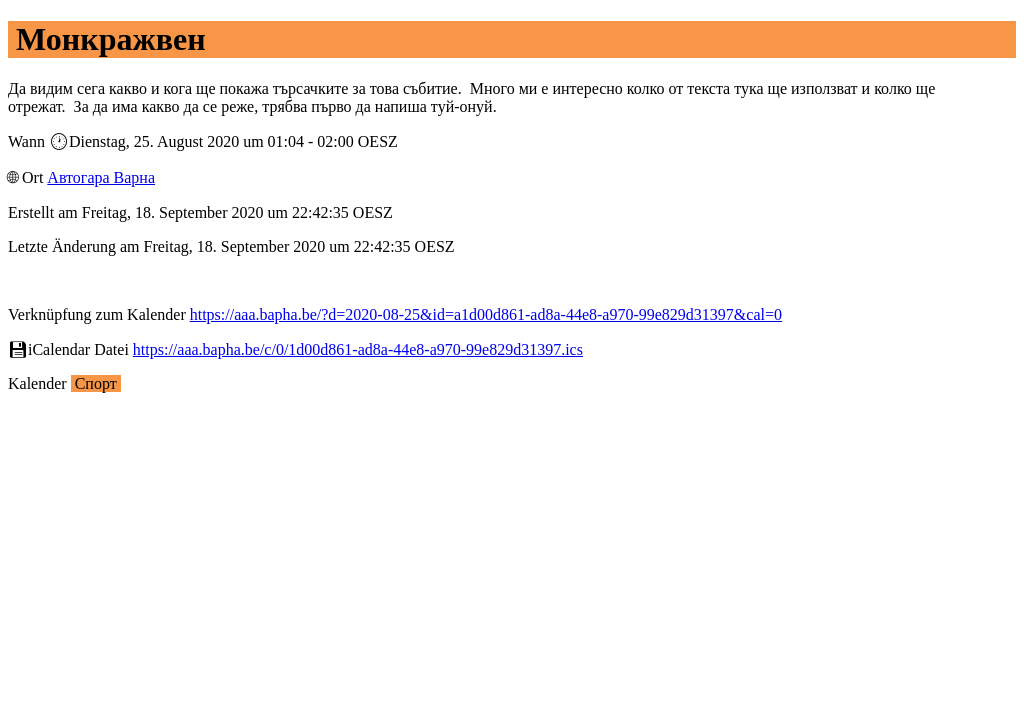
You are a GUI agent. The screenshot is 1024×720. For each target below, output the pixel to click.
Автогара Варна (101, 177)
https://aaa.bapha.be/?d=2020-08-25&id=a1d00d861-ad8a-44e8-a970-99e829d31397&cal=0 (486, 314)
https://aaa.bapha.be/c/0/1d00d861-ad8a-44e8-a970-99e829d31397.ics (358, 349)
